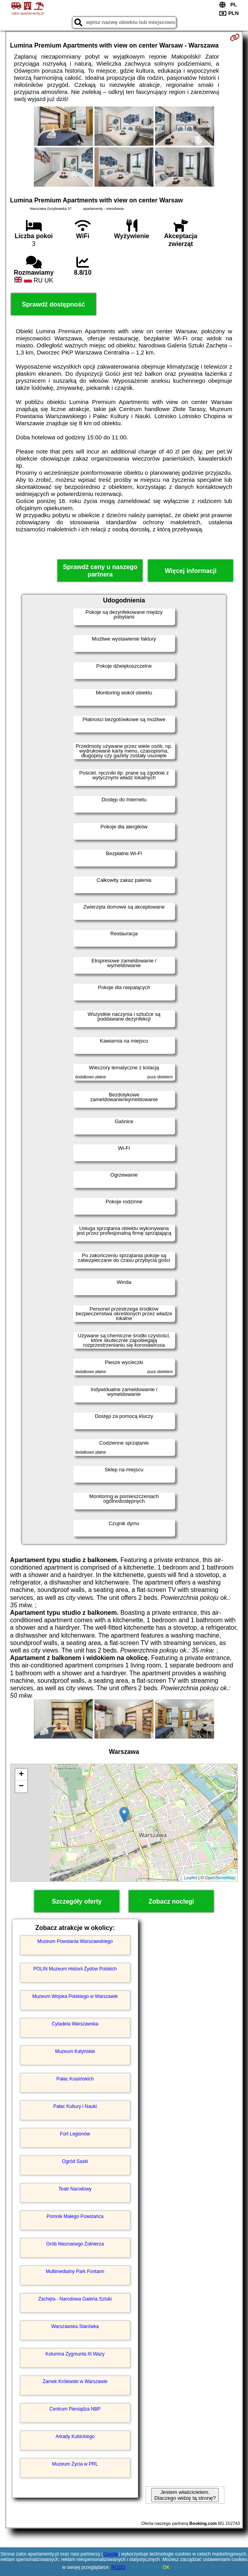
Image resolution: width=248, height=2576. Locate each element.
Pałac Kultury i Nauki (75, 2106)
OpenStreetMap (220, 1877)
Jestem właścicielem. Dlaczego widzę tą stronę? (185, 2495)
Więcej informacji (191, 570)
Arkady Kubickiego (75, 2436)
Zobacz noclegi (171, 1901)
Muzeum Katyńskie (75, 2051)
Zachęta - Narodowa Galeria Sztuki (75, 2299)
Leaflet (190, 1877)
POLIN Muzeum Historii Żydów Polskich (75, 1969)
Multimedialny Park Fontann (75, 2271)
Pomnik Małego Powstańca (75, 2216)
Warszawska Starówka (75, 2326)
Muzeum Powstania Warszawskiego (75, 1941)
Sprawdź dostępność (53, 304)
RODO (118, 2567)
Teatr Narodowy (75, 2189)
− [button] (21, 1786)
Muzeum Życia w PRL (75, 2464)
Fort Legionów (75, 2134)
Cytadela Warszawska (75, 2024)
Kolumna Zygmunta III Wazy (74, 2354)
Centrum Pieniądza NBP (75, 2409)
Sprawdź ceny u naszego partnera (100, 571)
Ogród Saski (75, 2161)
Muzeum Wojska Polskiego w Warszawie (75, 1996)
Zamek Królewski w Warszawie (75, 2381)
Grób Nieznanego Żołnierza (75, 2244)
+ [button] (21, 1775)
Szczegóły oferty (77, 1901)
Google (110, 2554)
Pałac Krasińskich (75, 2079)
